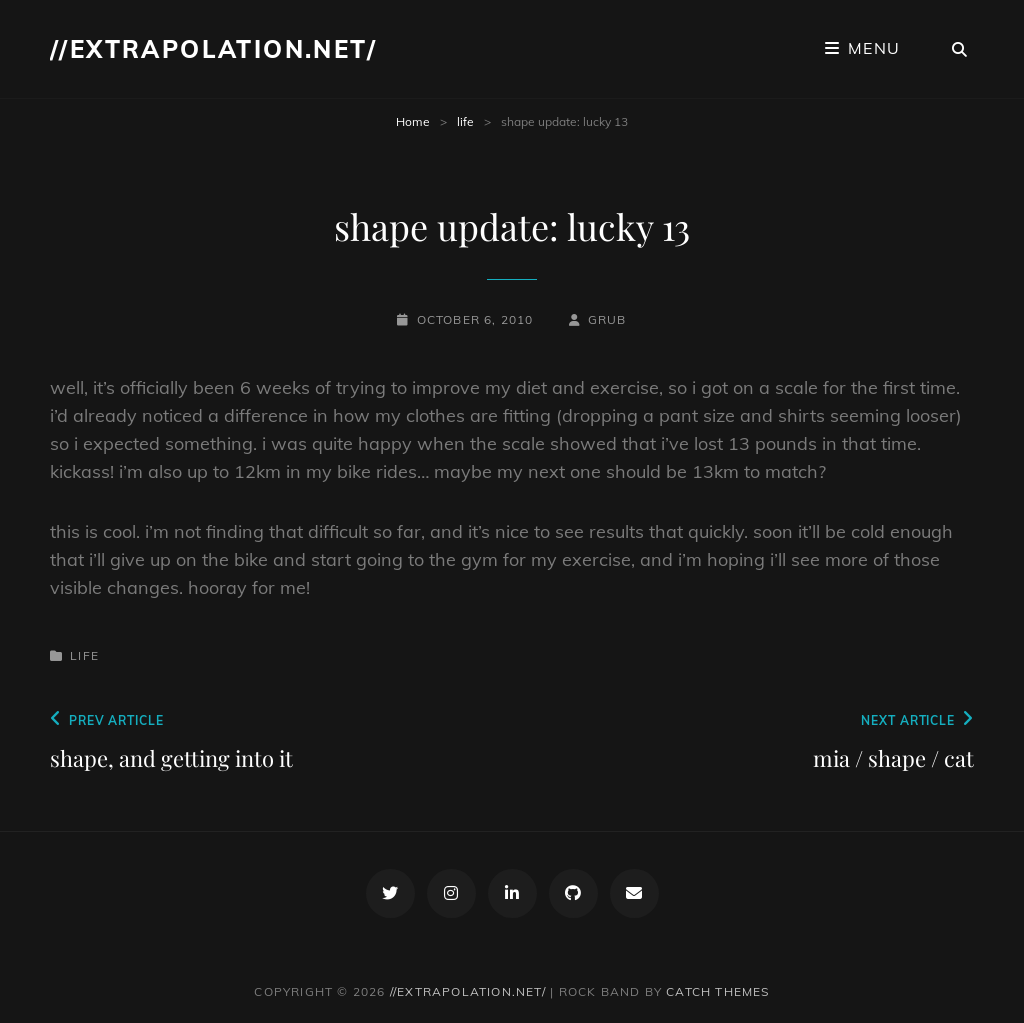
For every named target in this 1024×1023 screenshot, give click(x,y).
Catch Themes (717, 991)
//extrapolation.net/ (213, 49)
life (465, 121)
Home (413, 121)
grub (607, 319)
